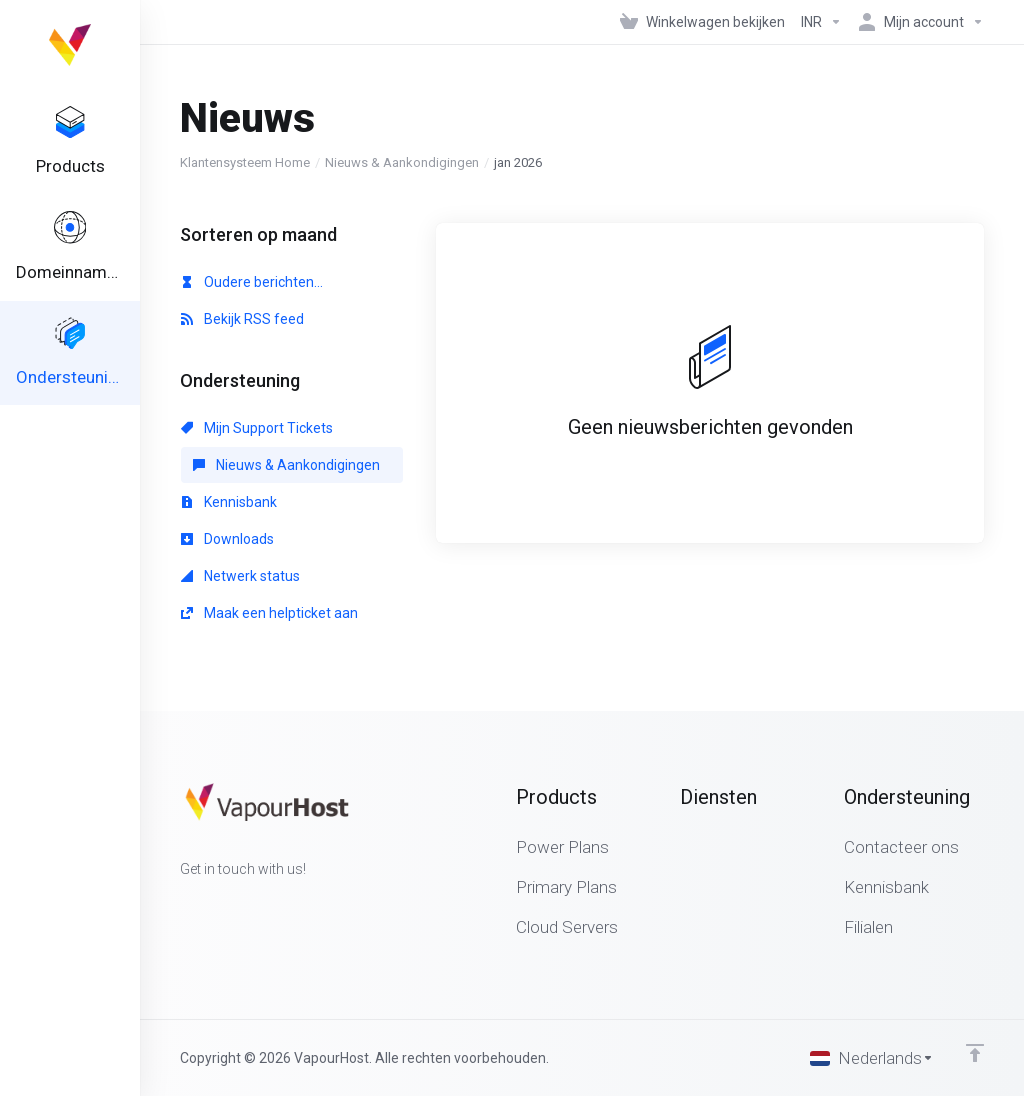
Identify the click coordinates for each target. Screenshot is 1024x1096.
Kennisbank (229, 502)
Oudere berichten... (252, 282)
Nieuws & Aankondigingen (402, 162)
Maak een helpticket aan (269, 613)
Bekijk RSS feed (242, 319)
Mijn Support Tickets (257, 428)
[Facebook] (180, 905)
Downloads (227, 539)
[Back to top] (975, 1053)
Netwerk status (240, 576)
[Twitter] (212, 905)
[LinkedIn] (244, 905)
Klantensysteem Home (245, 162)
